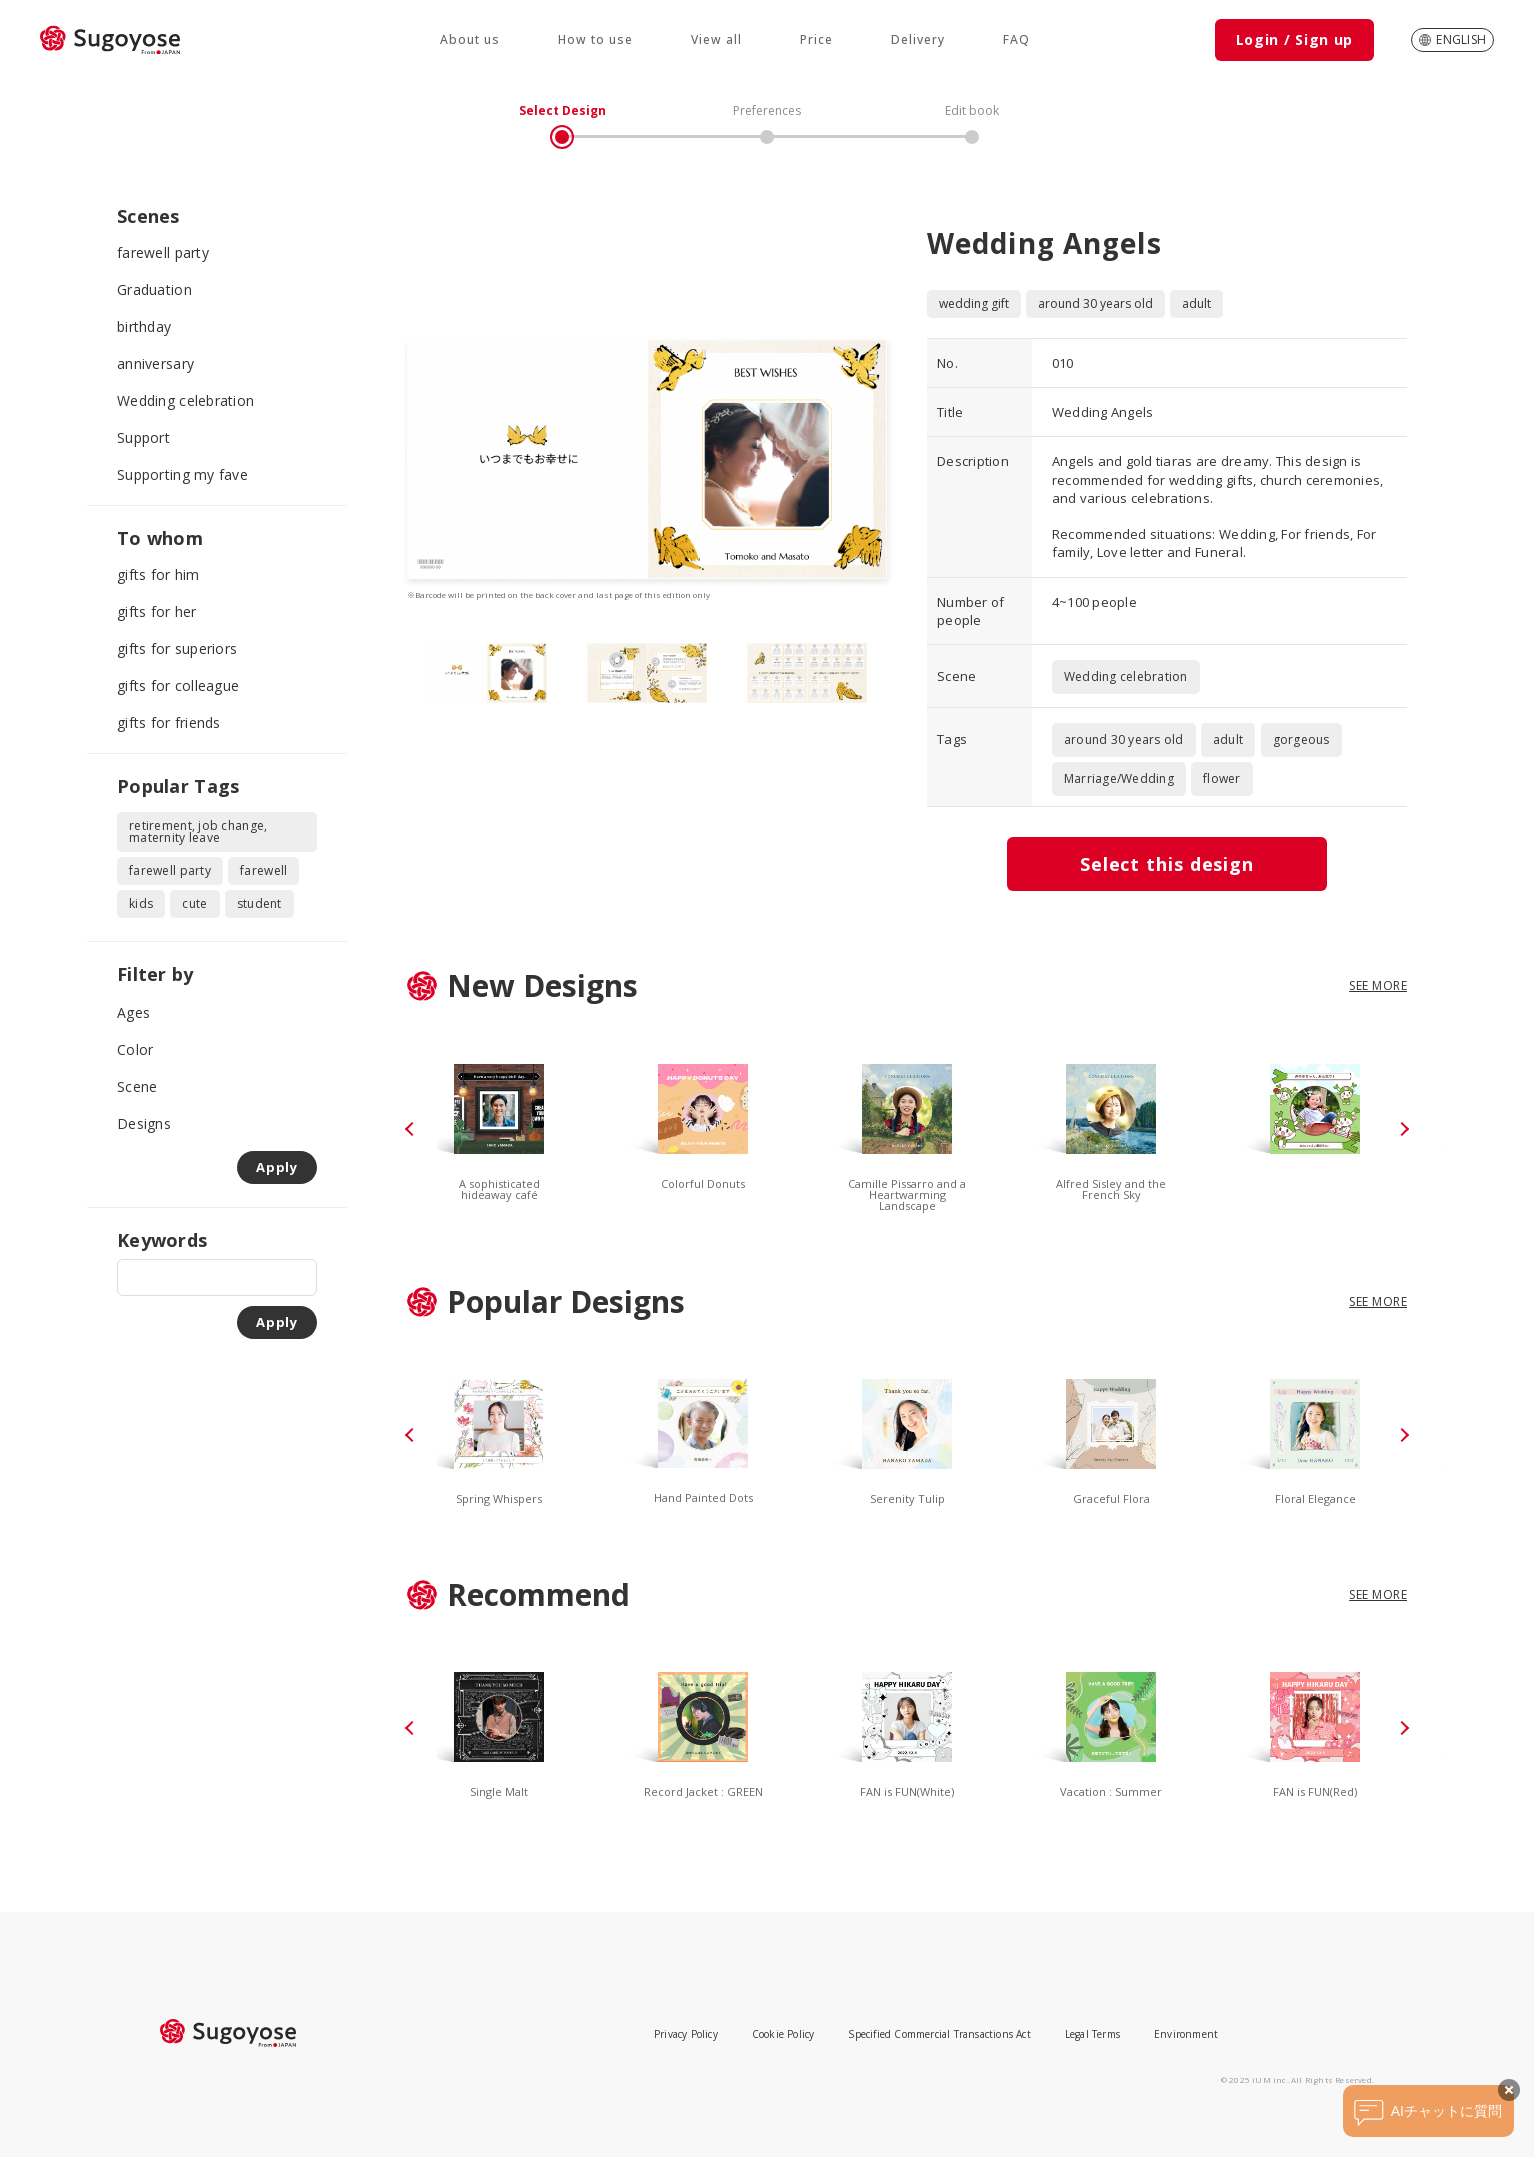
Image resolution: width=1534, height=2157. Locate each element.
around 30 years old (1095, 303)
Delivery (918, 39)
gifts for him (158, 574)
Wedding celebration (185, 400)
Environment (1186, 2034)
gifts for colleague (178, 685)
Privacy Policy (686, 2034)
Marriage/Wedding (1119, 778)
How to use (595, 39)
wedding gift (974, 303)
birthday (144, 326)
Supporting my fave (182, 474)
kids (141, 903)
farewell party (163, 252)
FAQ (1016, 39)
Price (816, 39)
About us (470, 39)
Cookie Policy (783, 2034)
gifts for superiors (177, 648)
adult (1196, 303)
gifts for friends (169, 722)
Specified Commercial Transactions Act (939, 2034)
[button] (412, 1129)
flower (1222, 778)
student (259, 903)
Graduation (154, 289)
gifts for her (157, 611)
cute (194, 903)
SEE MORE (1378, 985)
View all (716, 39)
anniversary (155, 363)
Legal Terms (1092, 2034)
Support (143, 437)
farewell (263, 870)
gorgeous (1301, 739)
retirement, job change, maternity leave (198, 831)
